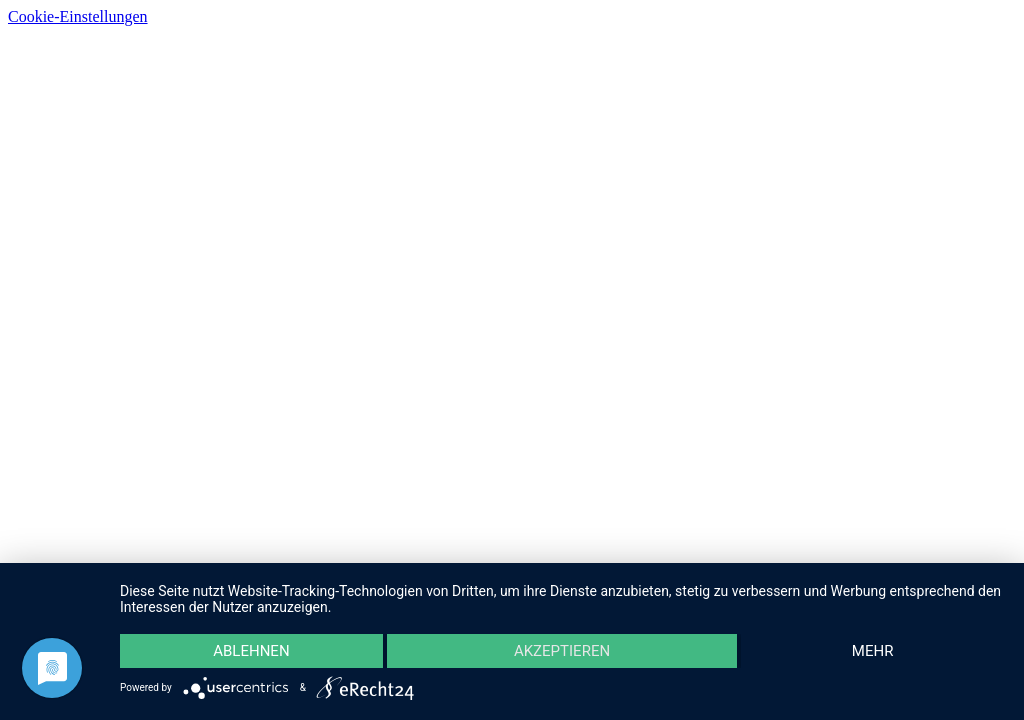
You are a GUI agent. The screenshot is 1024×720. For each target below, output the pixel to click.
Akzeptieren (562, 651)
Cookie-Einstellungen (78, 16)
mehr (873, 651)
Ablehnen (251, 651)
